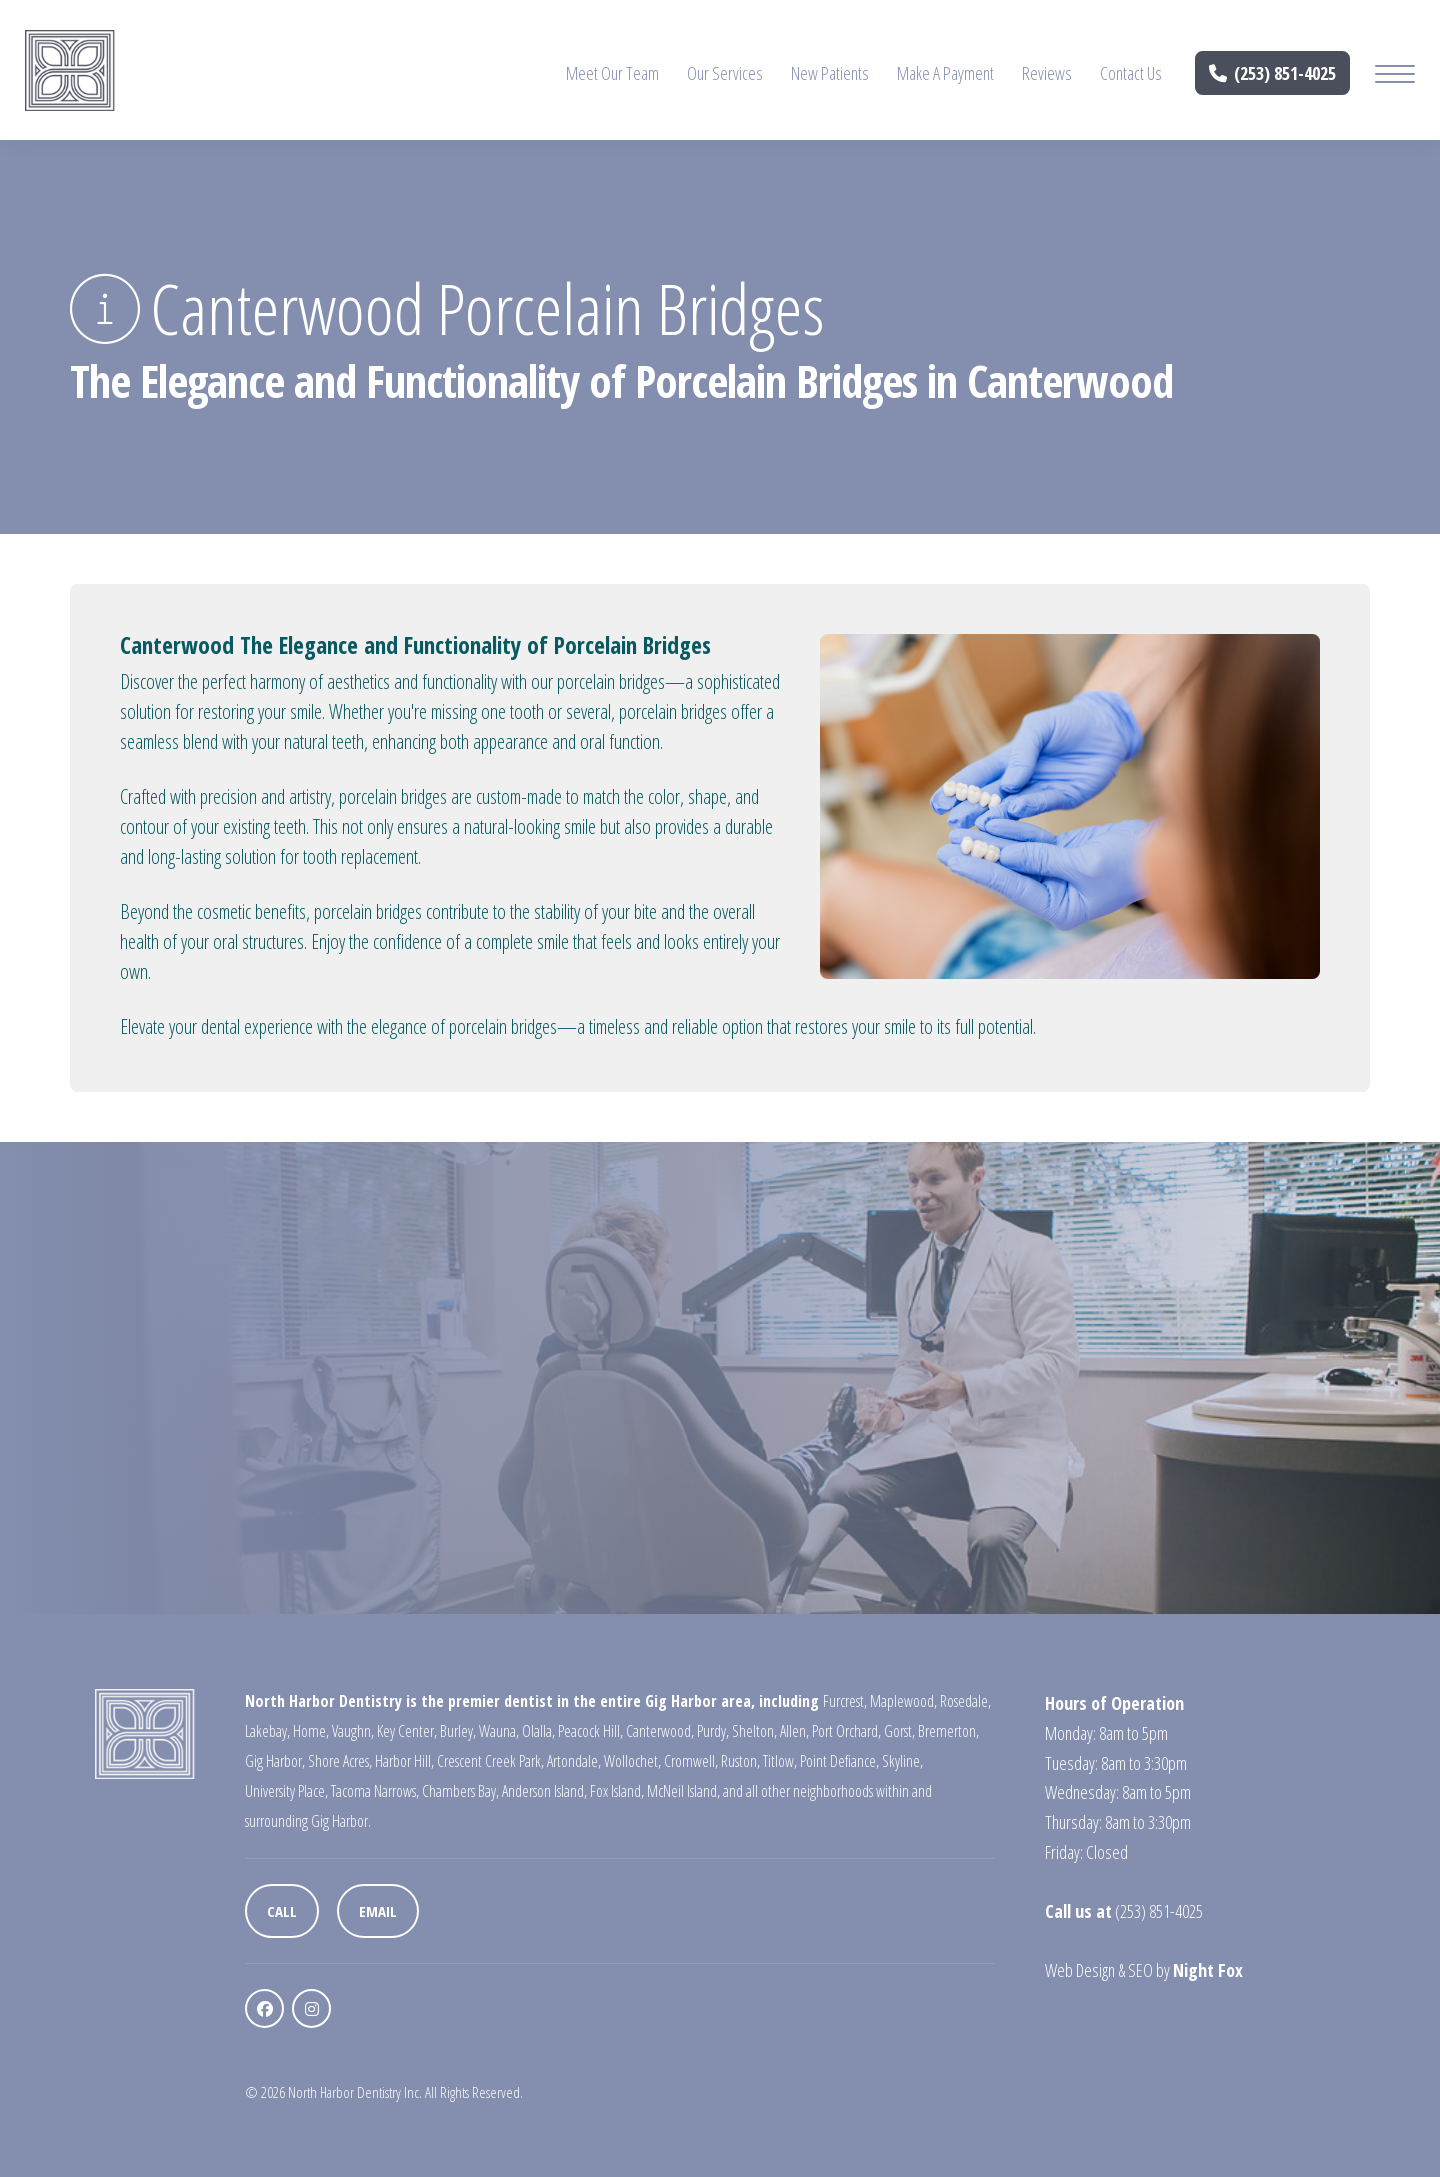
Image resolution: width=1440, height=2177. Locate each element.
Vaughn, (353, 1731)
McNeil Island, (683, 1791)
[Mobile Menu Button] (1395, 76)
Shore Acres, (340, 1761)
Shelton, (754, 1731)
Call (282, 1911)
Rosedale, (965, 1701)
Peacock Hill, (590, 1731)
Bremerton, (948, 1731)
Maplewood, (903, 1701)
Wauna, (499, 1731)
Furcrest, (845, 1701)
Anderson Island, (544, 1791)
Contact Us (1131, 73)
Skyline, (902, 1761)
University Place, (286, 1791)
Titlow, (780, 1761)
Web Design (1080, 1970)
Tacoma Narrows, (375, 1791)
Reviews (1047, 73)
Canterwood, (660, 1731)
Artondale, (574, 1761)
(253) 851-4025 (1273, 73)
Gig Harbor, (275, 1761)
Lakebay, (267, 1731)
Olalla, (538, 1731)
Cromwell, (691, 1761)
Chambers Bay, (460, 1791)
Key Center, (407, 1731)
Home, (311, 1731)
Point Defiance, (839, 1761)
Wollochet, (632, 1761)
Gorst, (899, 1731)
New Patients (830, 73)
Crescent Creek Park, (490, 1761)
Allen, (794, 1731)
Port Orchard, (846, 1731)
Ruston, (740, 1761)
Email (378, 1911)
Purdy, (713, 1731)
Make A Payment (945, 73)
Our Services (725, 73)
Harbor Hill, (404, 1761)
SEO (1140, 1970)
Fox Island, (617, 1791)
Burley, (458, 1731)
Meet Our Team (612, 73)
